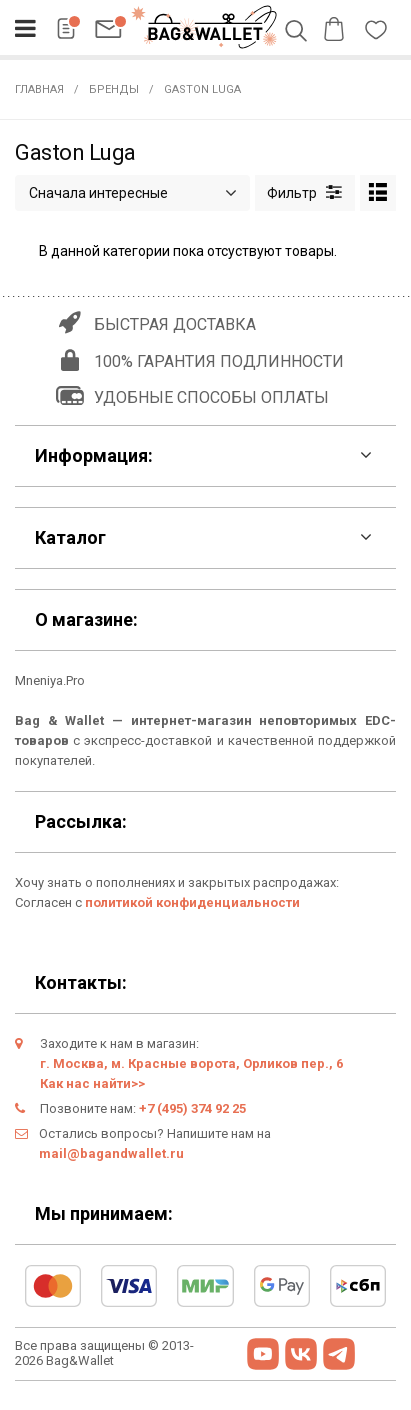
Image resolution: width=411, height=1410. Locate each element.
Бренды (114, 89)
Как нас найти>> (92, 1083)
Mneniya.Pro (50, 680)
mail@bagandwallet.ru (111, 1153)
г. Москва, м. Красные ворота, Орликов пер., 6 (191, 1063)
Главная (39, 89)
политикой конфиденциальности (192, 902)
